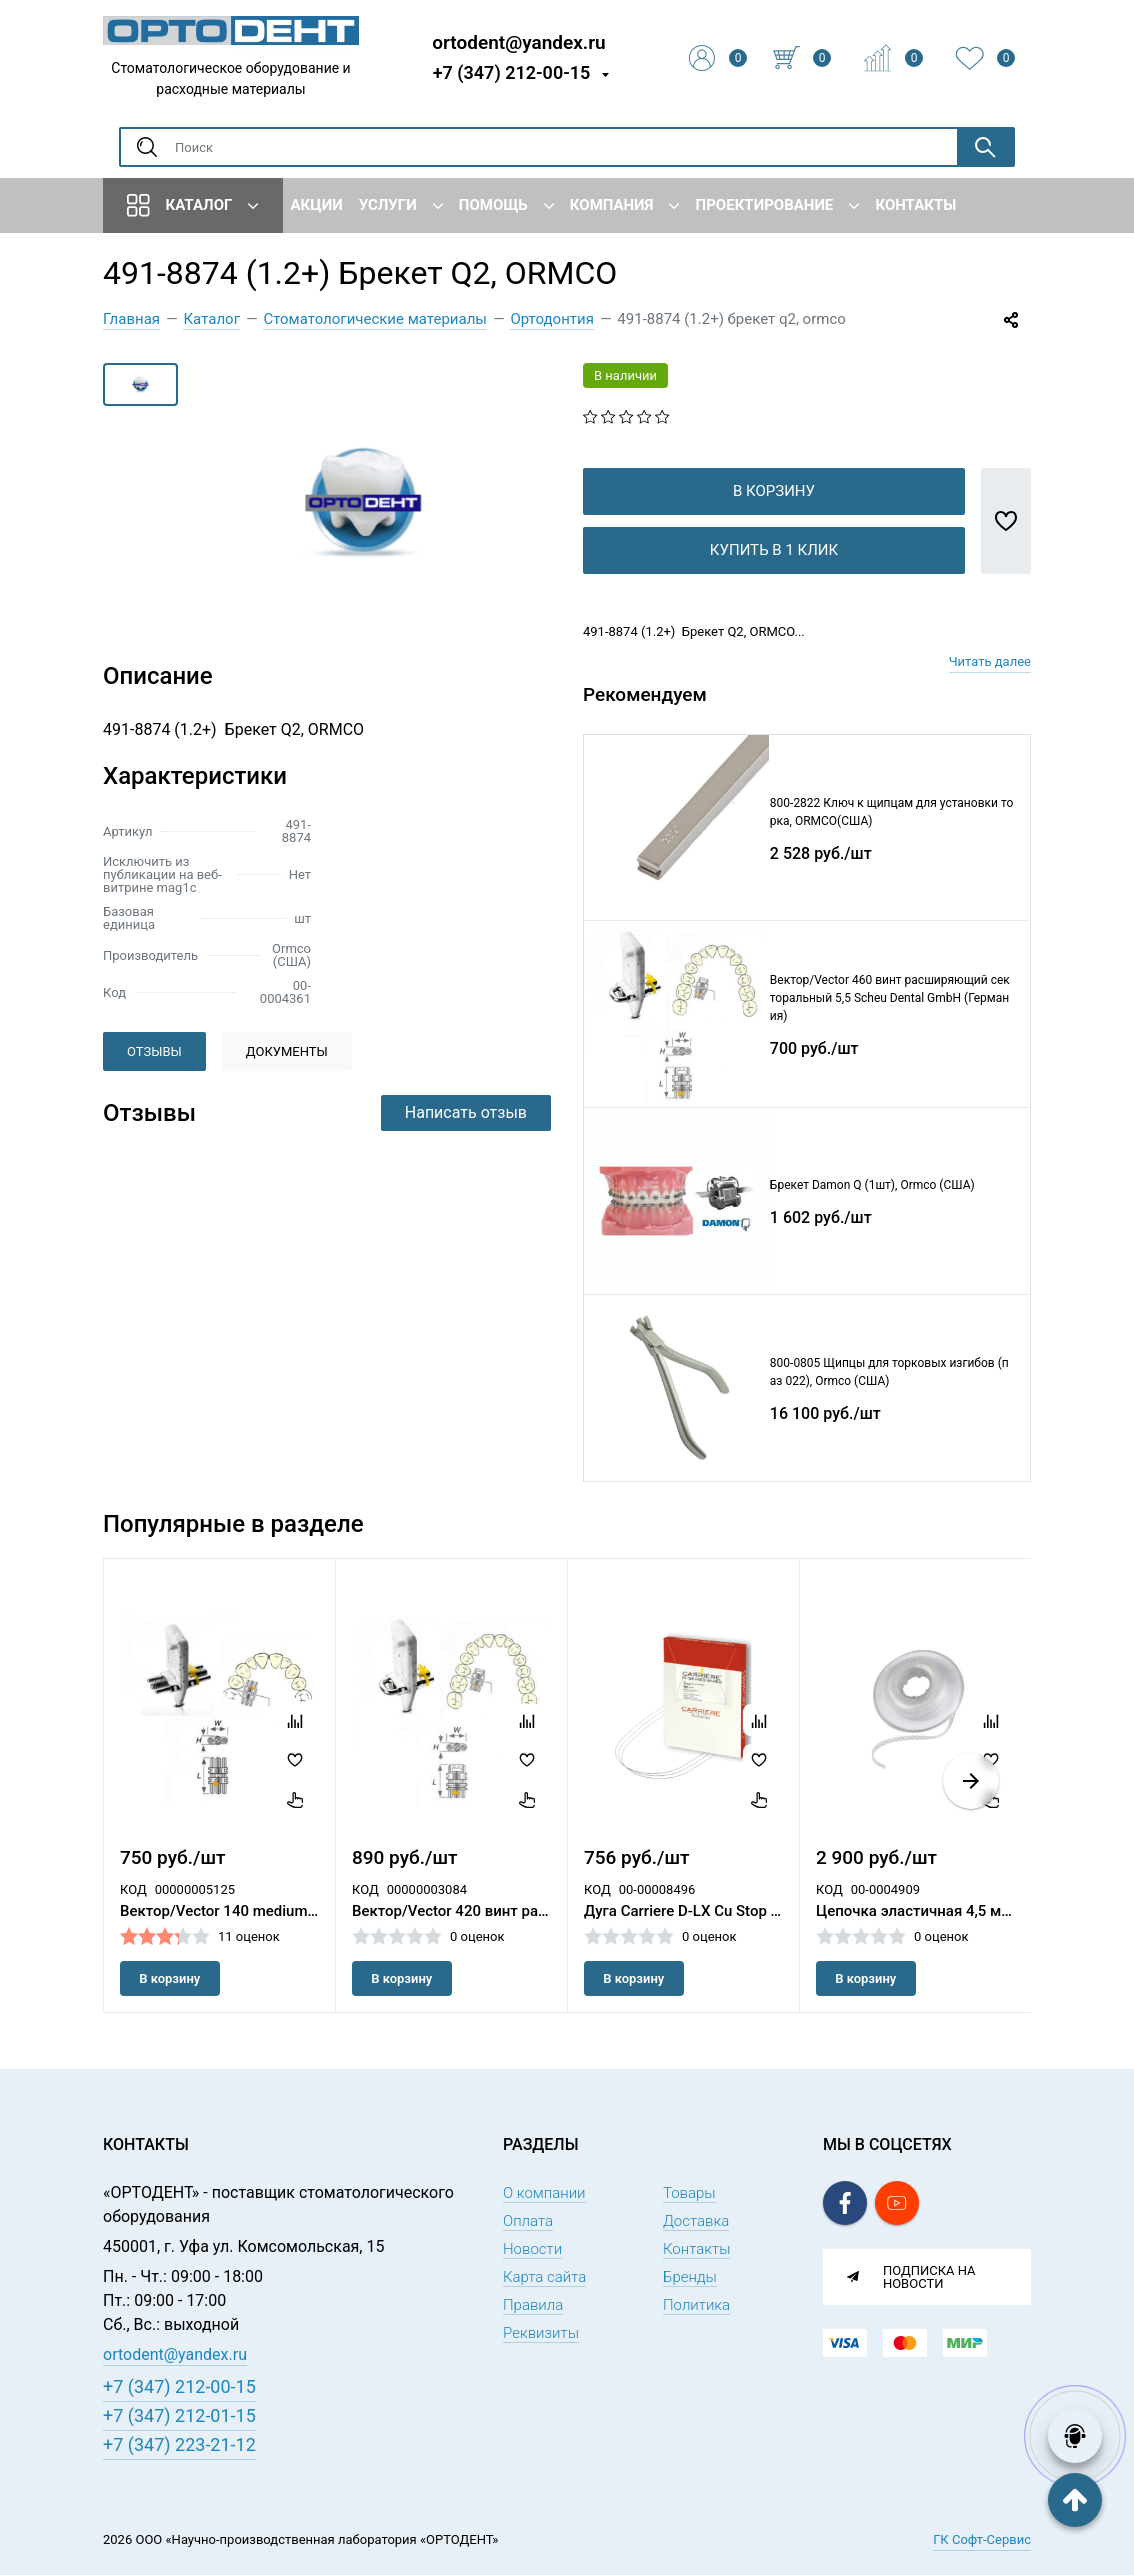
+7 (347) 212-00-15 (512, 72)
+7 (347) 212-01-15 (179, 2415)
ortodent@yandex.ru (518, 41)
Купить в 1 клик (774, 582)
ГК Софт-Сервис (982, 2539)
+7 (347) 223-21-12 (179, 2444)
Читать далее (990, 693)
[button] (971, 1813)
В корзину (774, 523)
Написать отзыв (466, 1112)
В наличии (625, 375)
